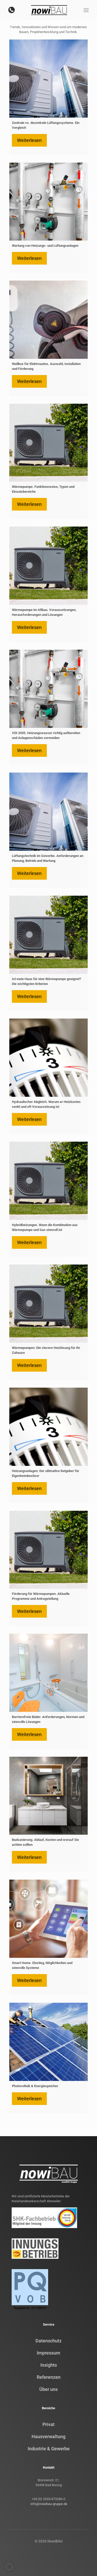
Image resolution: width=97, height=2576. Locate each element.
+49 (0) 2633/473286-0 (48, 2499)
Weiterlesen (29, 140)
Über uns (48, 2389)
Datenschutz (48, 2340)
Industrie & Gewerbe (49, 2448)
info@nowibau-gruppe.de (48, 2504)
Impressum (48, 2353)
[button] (9, 2566)
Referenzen (49, 2377)
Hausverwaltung (48, 2436)
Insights (48, 2365)
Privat (48, 2424)
